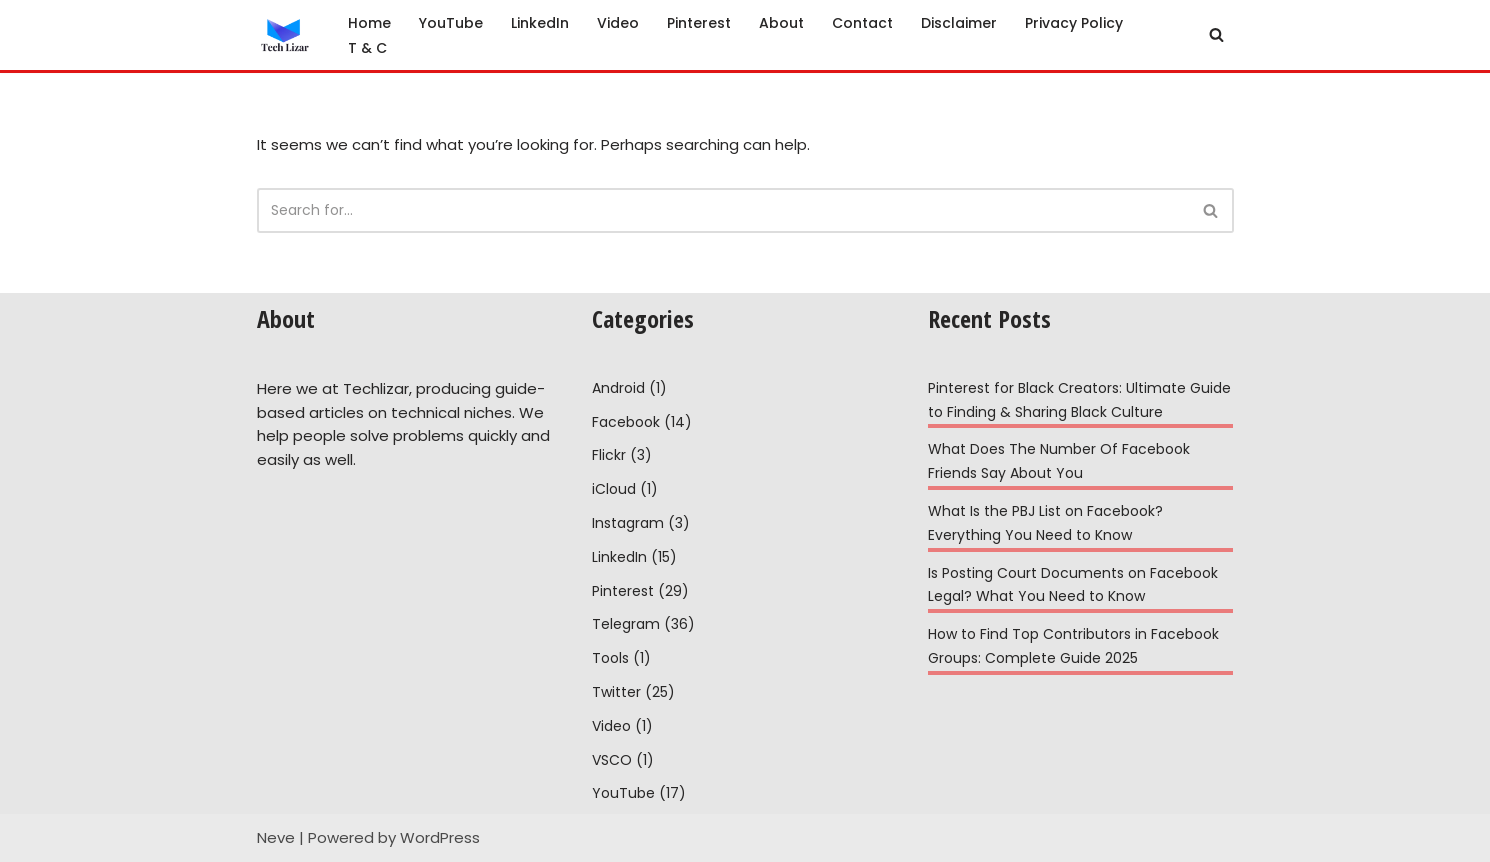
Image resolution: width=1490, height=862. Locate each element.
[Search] (1216, 34)
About (781, 23)
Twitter (616, 692)
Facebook (626, 422)
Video (618, 23)
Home (369, 23)
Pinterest (699, 23)
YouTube (451, 23)
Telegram (626, 624)
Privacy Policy (1074, 23)
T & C (367, 48)
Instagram (628, 523)
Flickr (609, 455)
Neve (276, 837)
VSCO (612, 760)
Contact (862, 23)
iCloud (614, 489)
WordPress (440, 837)
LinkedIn (540, 23)
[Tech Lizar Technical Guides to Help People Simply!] (285, 35)
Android (618, 388)
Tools (610, 658)
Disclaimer (959, 23)
